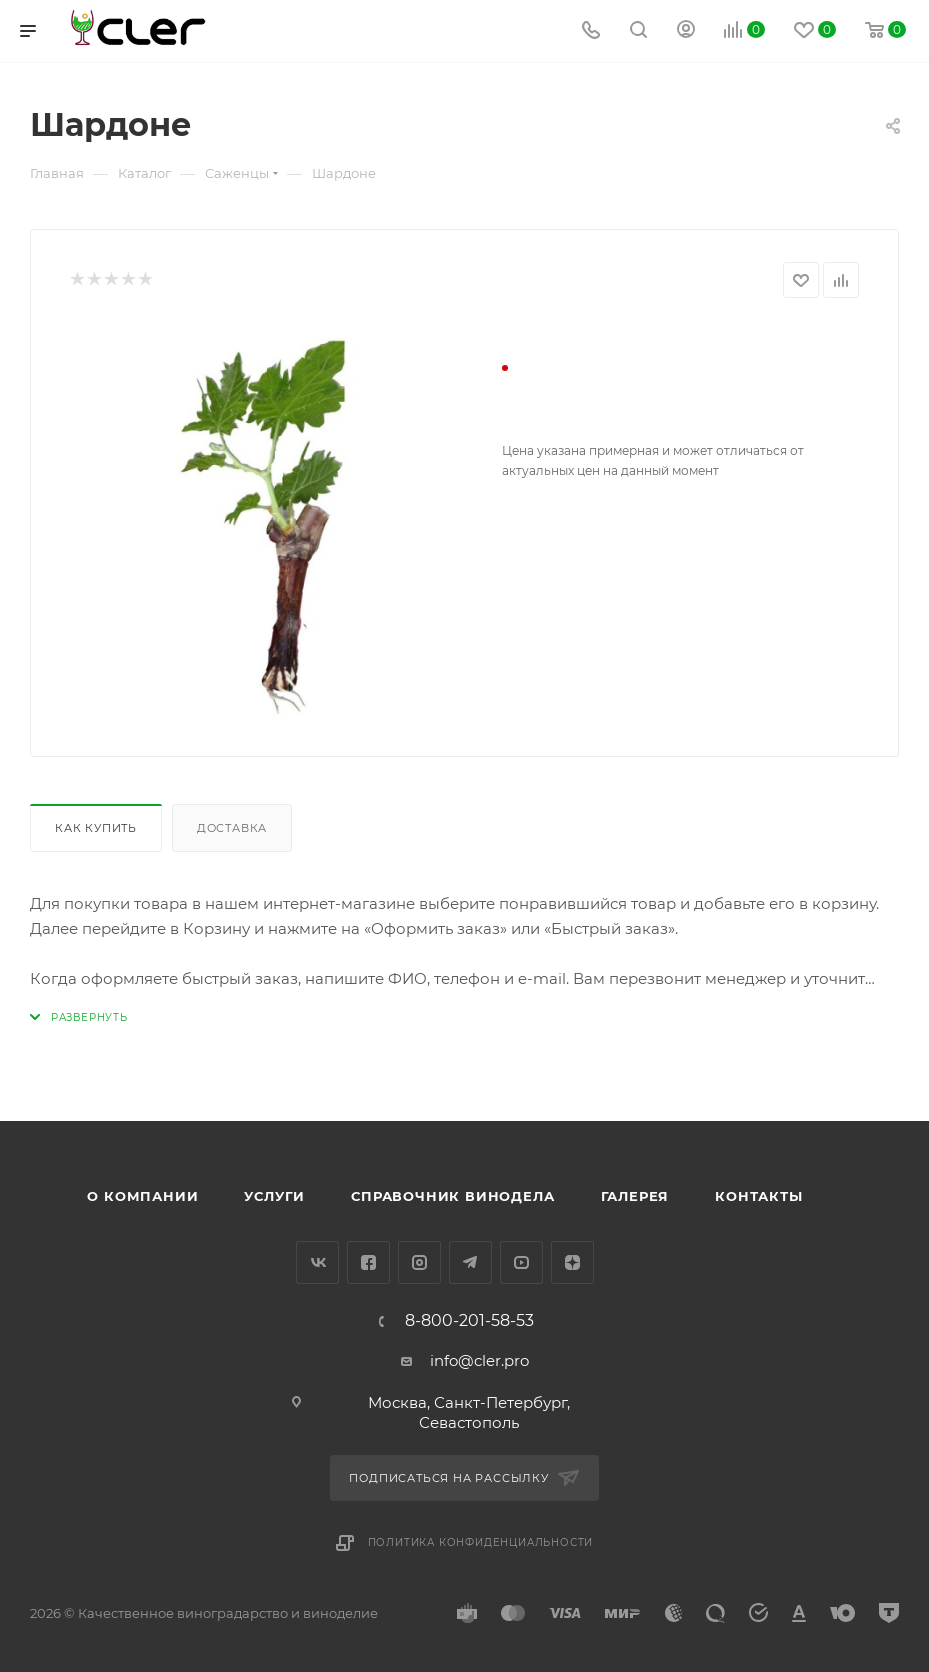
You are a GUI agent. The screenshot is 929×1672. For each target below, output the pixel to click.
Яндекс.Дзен (572, 1262)
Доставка (232, 828)
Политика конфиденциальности (481, 1542)
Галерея (635, 1196)
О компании (142, 1196)
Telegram (470, 1262)
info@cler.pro (479, 1360)
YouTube (521, 1262)
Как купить (96, 828)
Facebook (368, 1262)
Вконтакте (317, 1262)
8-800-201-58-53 (469, 1321)
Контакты (758, 1196)
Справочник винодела (452, 1196)
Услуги (274, 1196)
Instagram (419, 1262)
